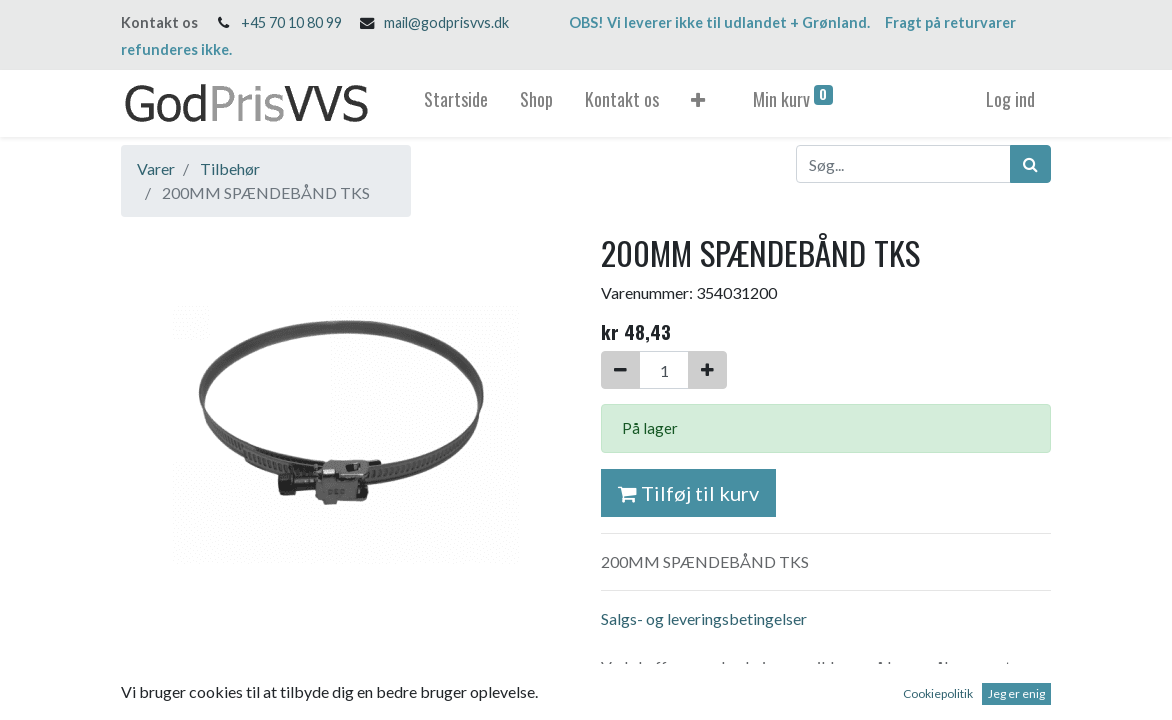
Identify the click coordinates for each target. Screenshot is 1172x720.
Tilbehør (230, 168)
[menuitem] (456, 103)
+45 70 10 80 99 (291, 22)
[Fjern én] (620, 370)
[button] (698, 103)
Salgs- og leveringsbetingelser (704, 618)
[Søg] (1030, 164)
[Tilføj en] (707, 370)
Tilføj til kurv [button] (688, 493)
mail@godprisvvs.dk (446, 22)
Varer (156, 168)
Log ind (1010, 99)
